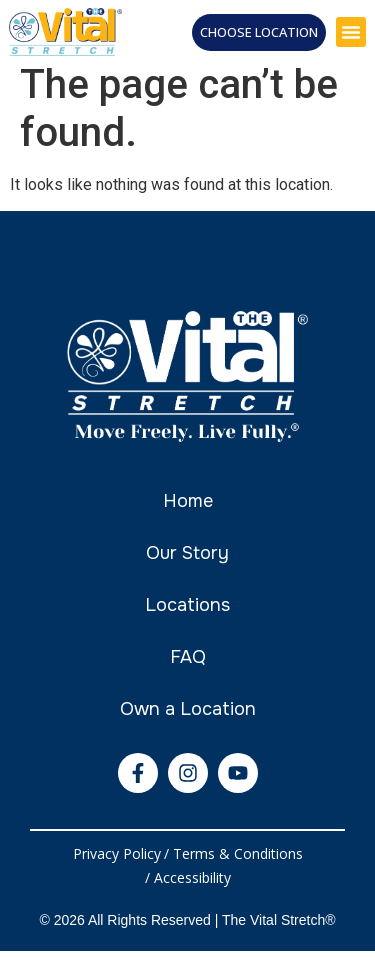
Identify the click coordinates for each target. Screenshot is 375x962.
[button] (351, 32)
